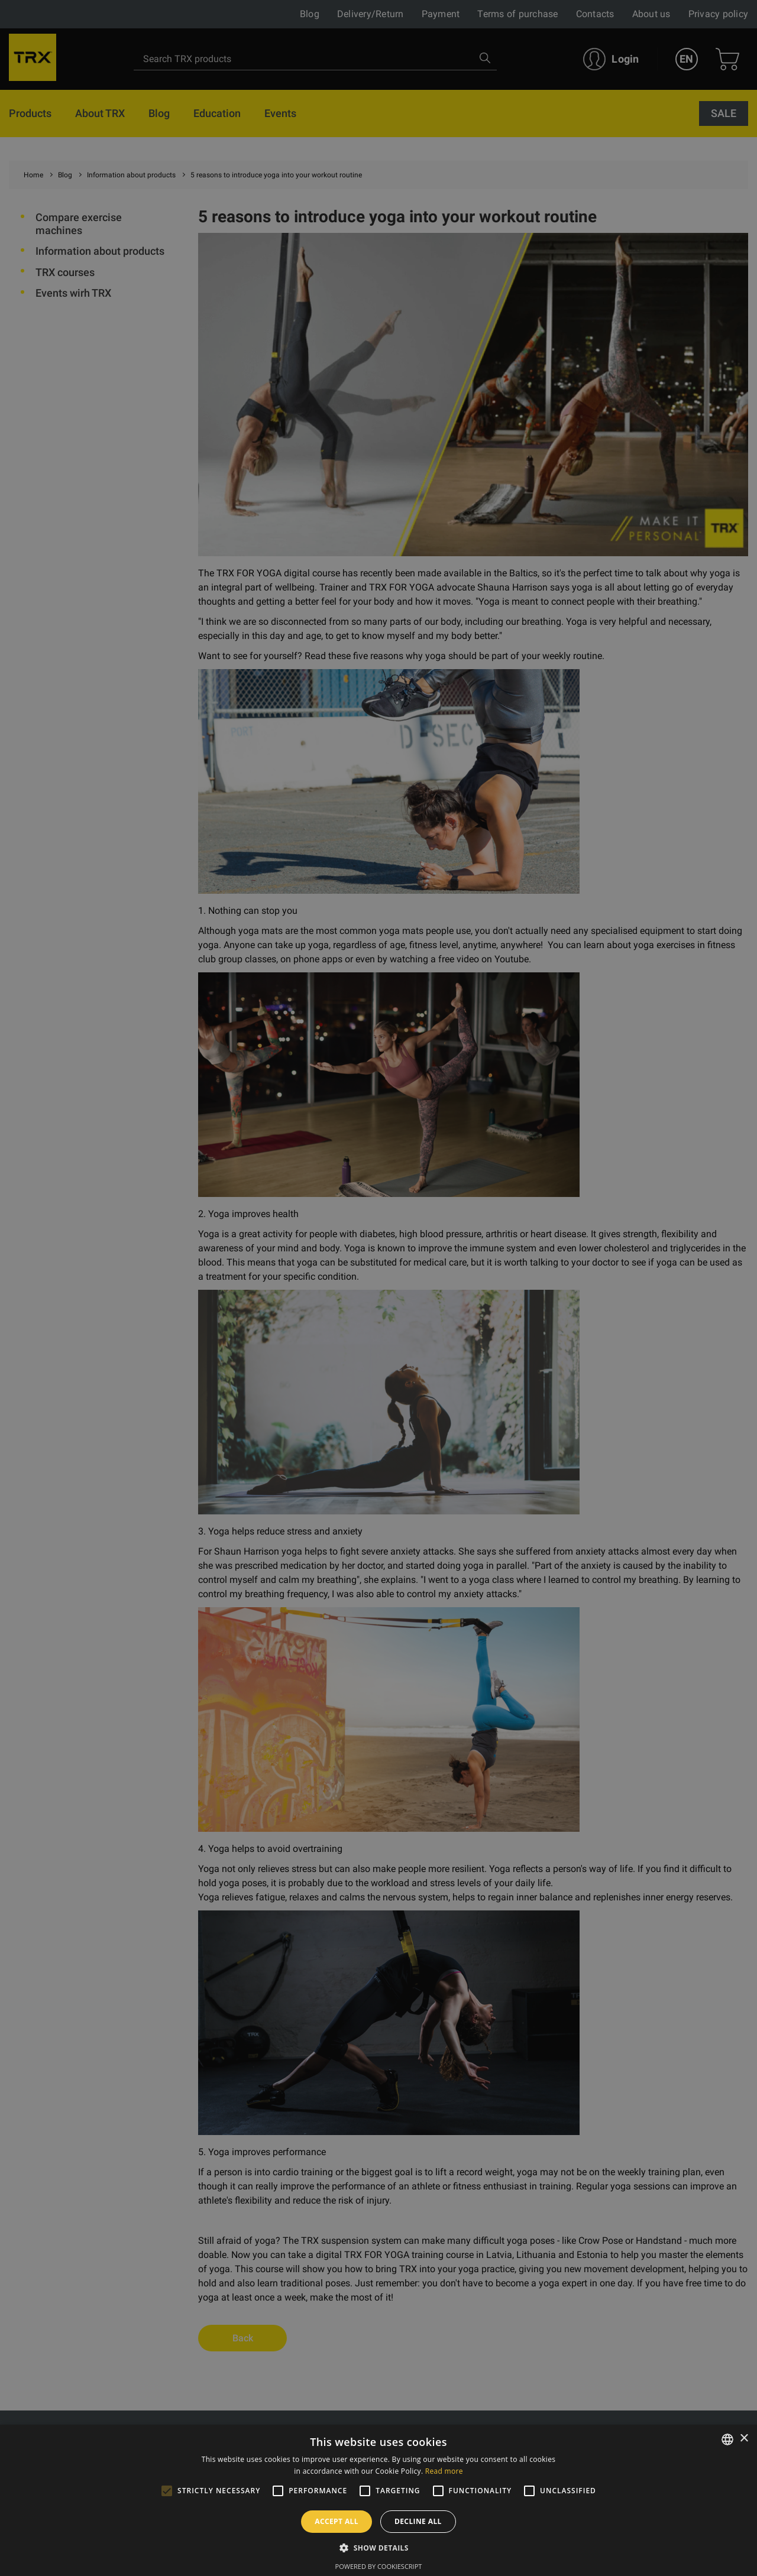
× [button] (743, 2438)
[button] (378, 2548)
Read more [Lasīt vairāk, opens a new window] (444, 2471)
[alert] (378, 1288)
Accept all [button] (336, 2521)
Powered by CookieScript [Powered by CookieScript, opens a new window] (378, 2566)
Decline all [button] (418, 2521)
